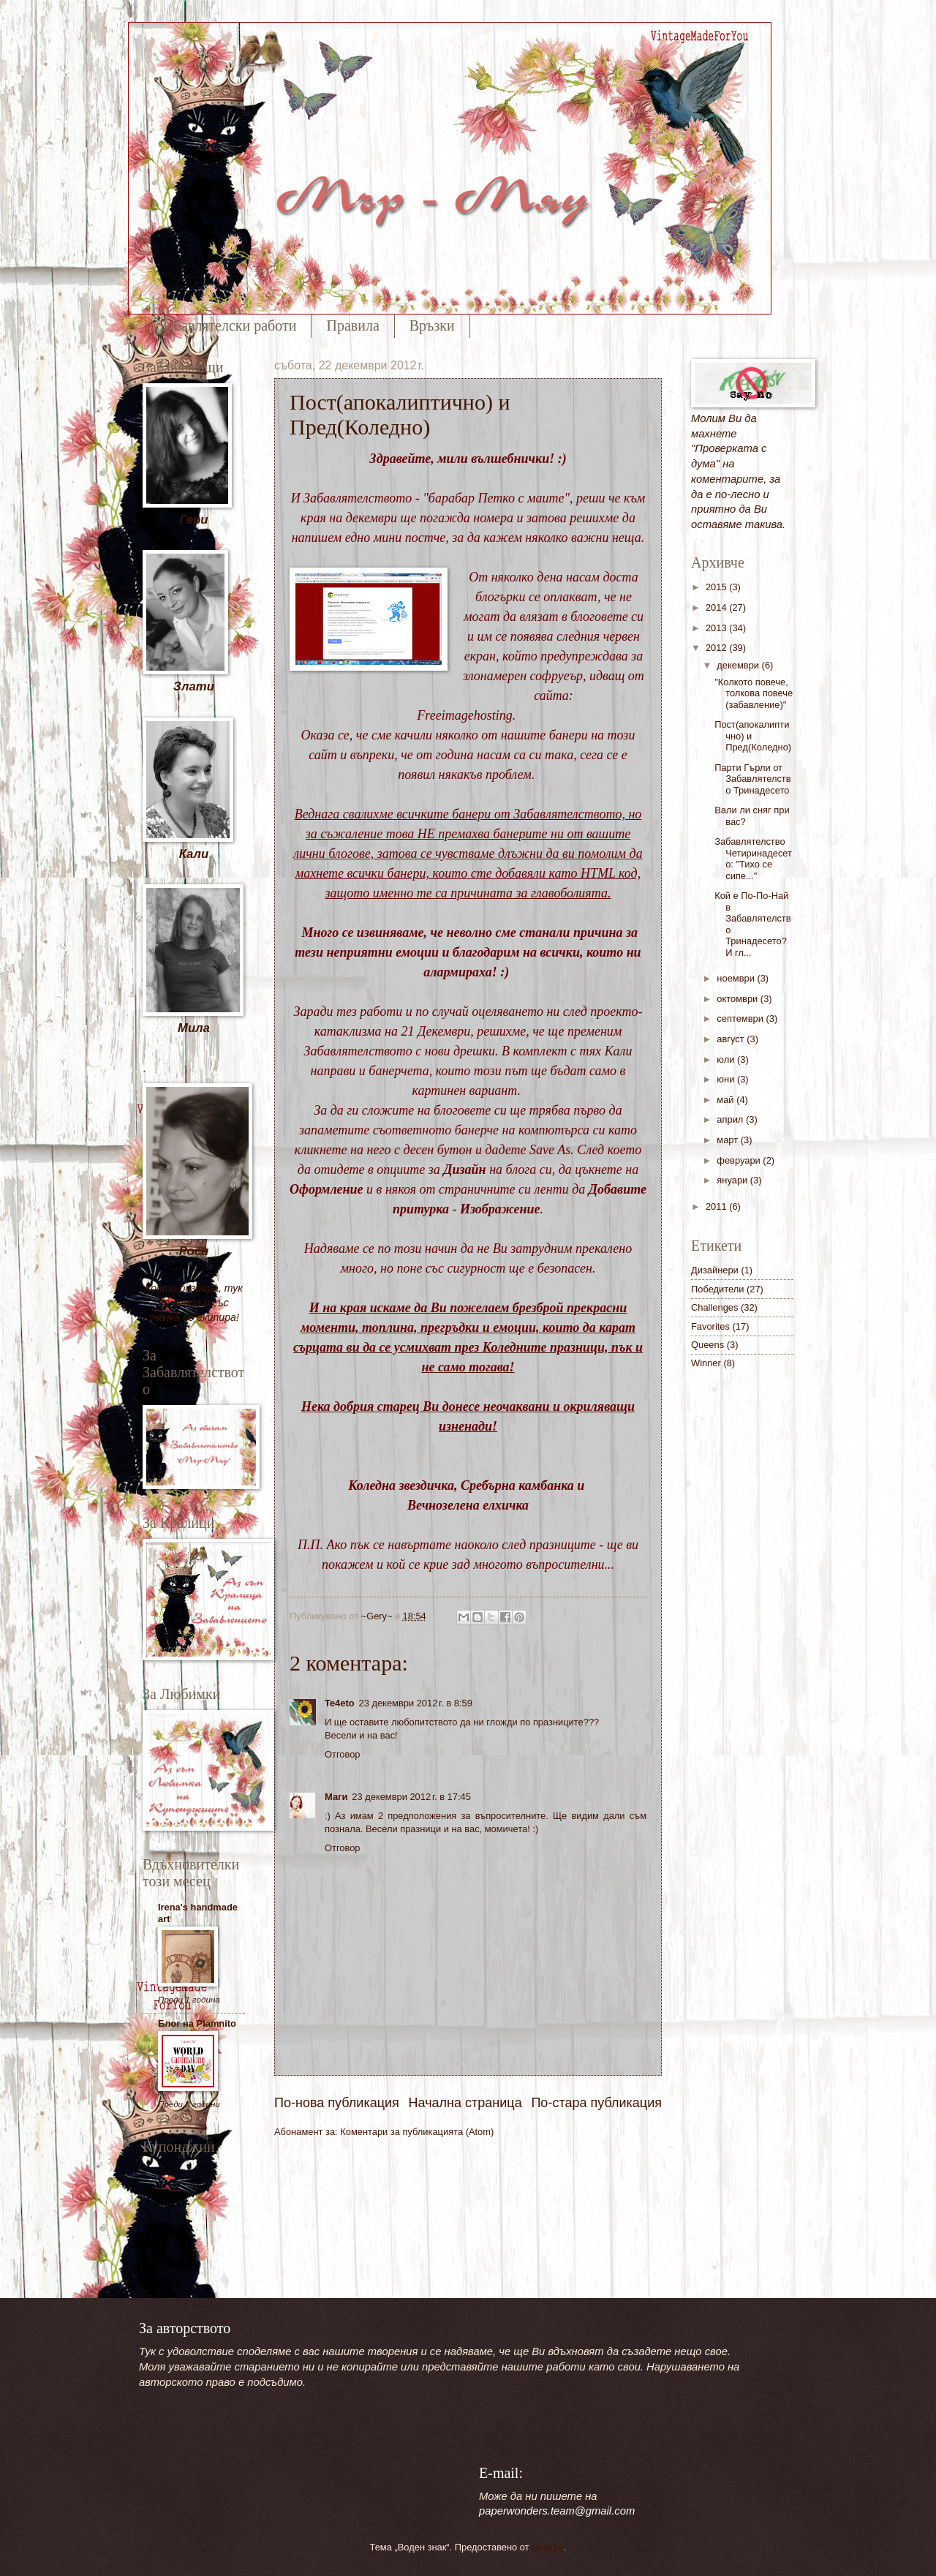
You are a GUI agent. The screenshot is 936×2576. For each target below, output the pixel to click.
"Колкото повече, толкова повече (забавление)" (753, 693)
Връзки (432, 325)
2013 (717, 627)
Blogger (548, 2547)
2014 (717, 607)
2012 (717, 647)
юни (727, 1079)
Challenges (714, 1307)
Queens (707, 1344)
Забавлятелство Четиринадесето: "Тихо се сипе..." (753, 858)
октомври (738, 998)
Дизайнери (715, 1270)
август (732, 1038)
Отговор (343, 1754)
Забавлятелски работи (228, 325)
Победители (717, 1289)
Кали (619, 1051)
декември (739, 665)
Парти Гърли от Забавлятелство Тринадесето (752, 779)
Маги (336, 1796)
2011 (717, 1206)
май (726, 1099)
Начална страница (465, 2102)
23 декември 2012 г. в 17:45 (411, 1796)
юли (727, 1059)
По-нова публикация (336, 2102)
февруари (740, 1160)
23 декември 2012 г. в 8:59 (415, 1703)
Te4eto (340, 1703)
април (731, 1119)
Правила (352, 325)
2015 (717, 586)
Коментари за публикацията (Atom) (417, 2131)
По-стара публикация (596, 2102)
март (728, 1139)
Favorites (710, 1326)
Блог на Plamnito (197, 2023)
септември (741, 1018)
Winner (706, 1362)
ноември (737, 978)
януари (733, 1180)
